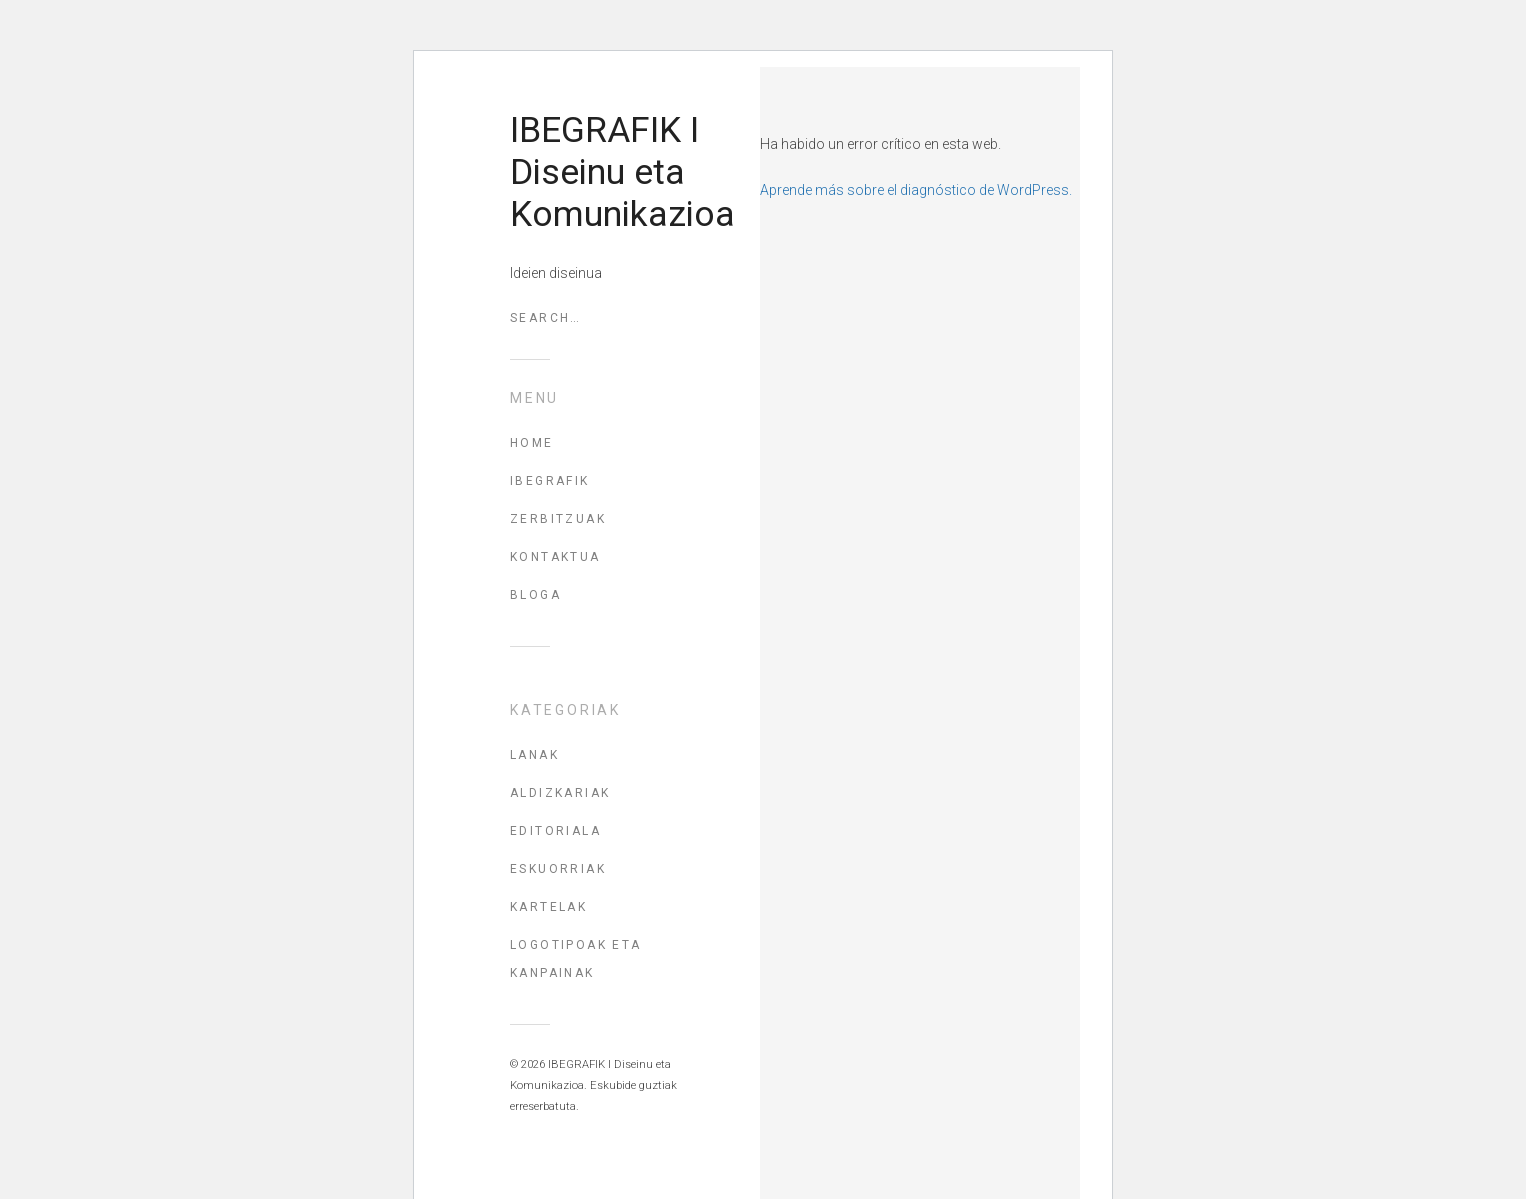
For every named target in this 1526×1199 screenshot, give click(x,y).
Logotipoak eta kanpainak (576, 959)
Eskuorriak (558, 869)
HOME (532, 443)
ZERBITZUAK (558, 519)
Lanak (534, 755)
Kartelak (548, 907)
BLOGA (535, 595)
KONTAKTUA (555, 557)
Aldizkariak (560, 793)
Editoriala (555, 831)
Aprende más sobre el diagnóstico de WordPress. (916, 190)
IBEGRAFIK (550, 481)
